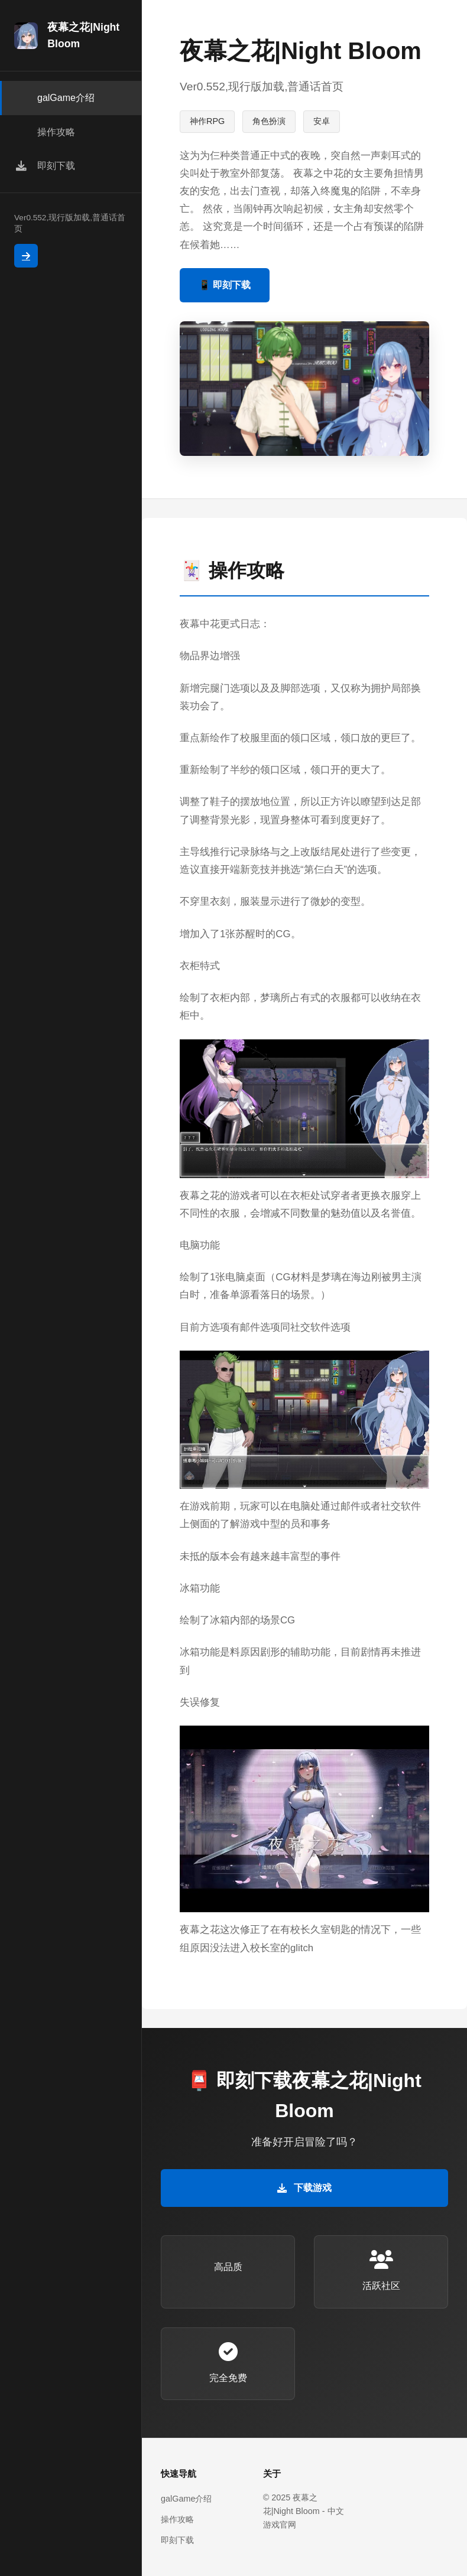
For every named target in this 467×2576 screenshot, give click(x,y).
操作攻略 (177, 2519)
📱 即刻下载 (225, 285)
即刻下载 (177, 2540)
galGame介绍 (186, 2498)
